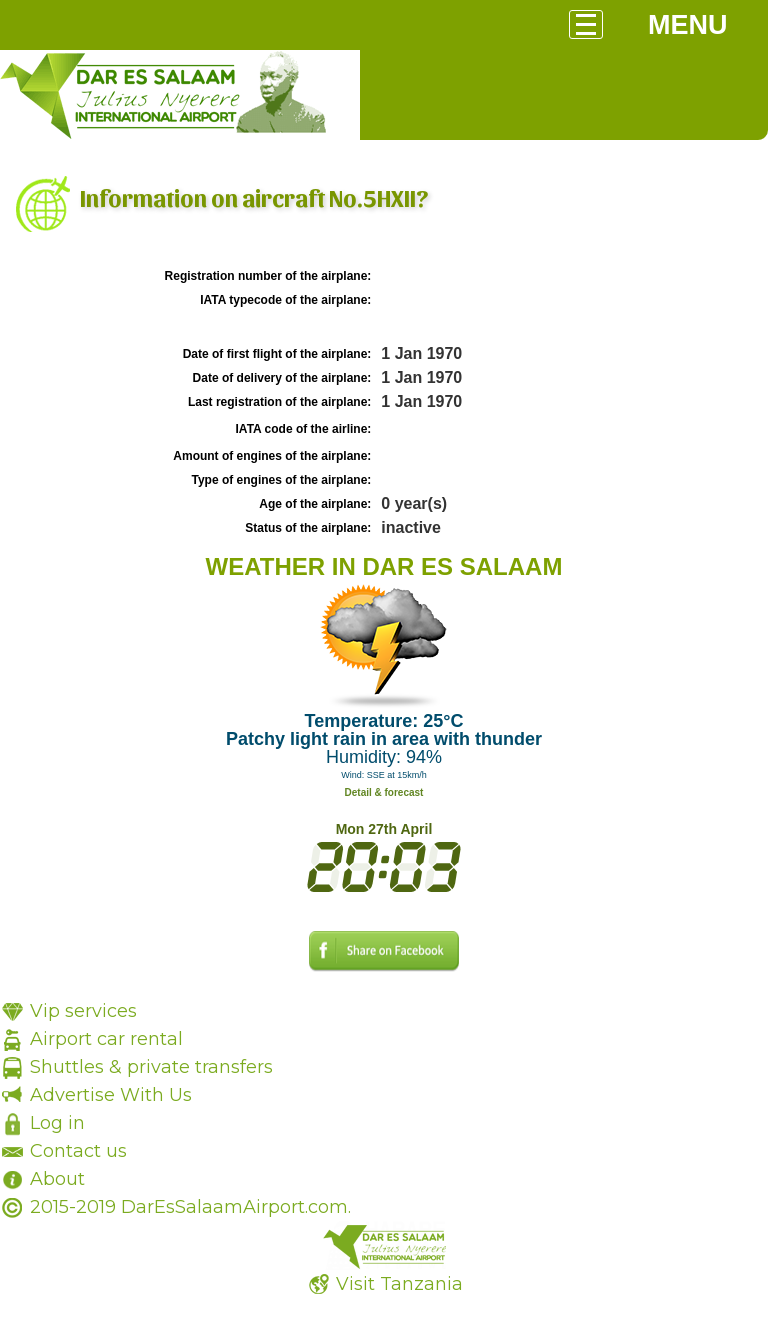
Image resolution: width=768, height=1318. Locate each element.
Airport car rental (106, 1039)
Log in (57, 1123)
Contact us (78, 1151)
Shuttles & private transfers (151, 1067)
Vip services (83, 1011)
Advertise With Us (111, 1095)
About (57, 1179)
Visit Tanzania (399, 1284)
